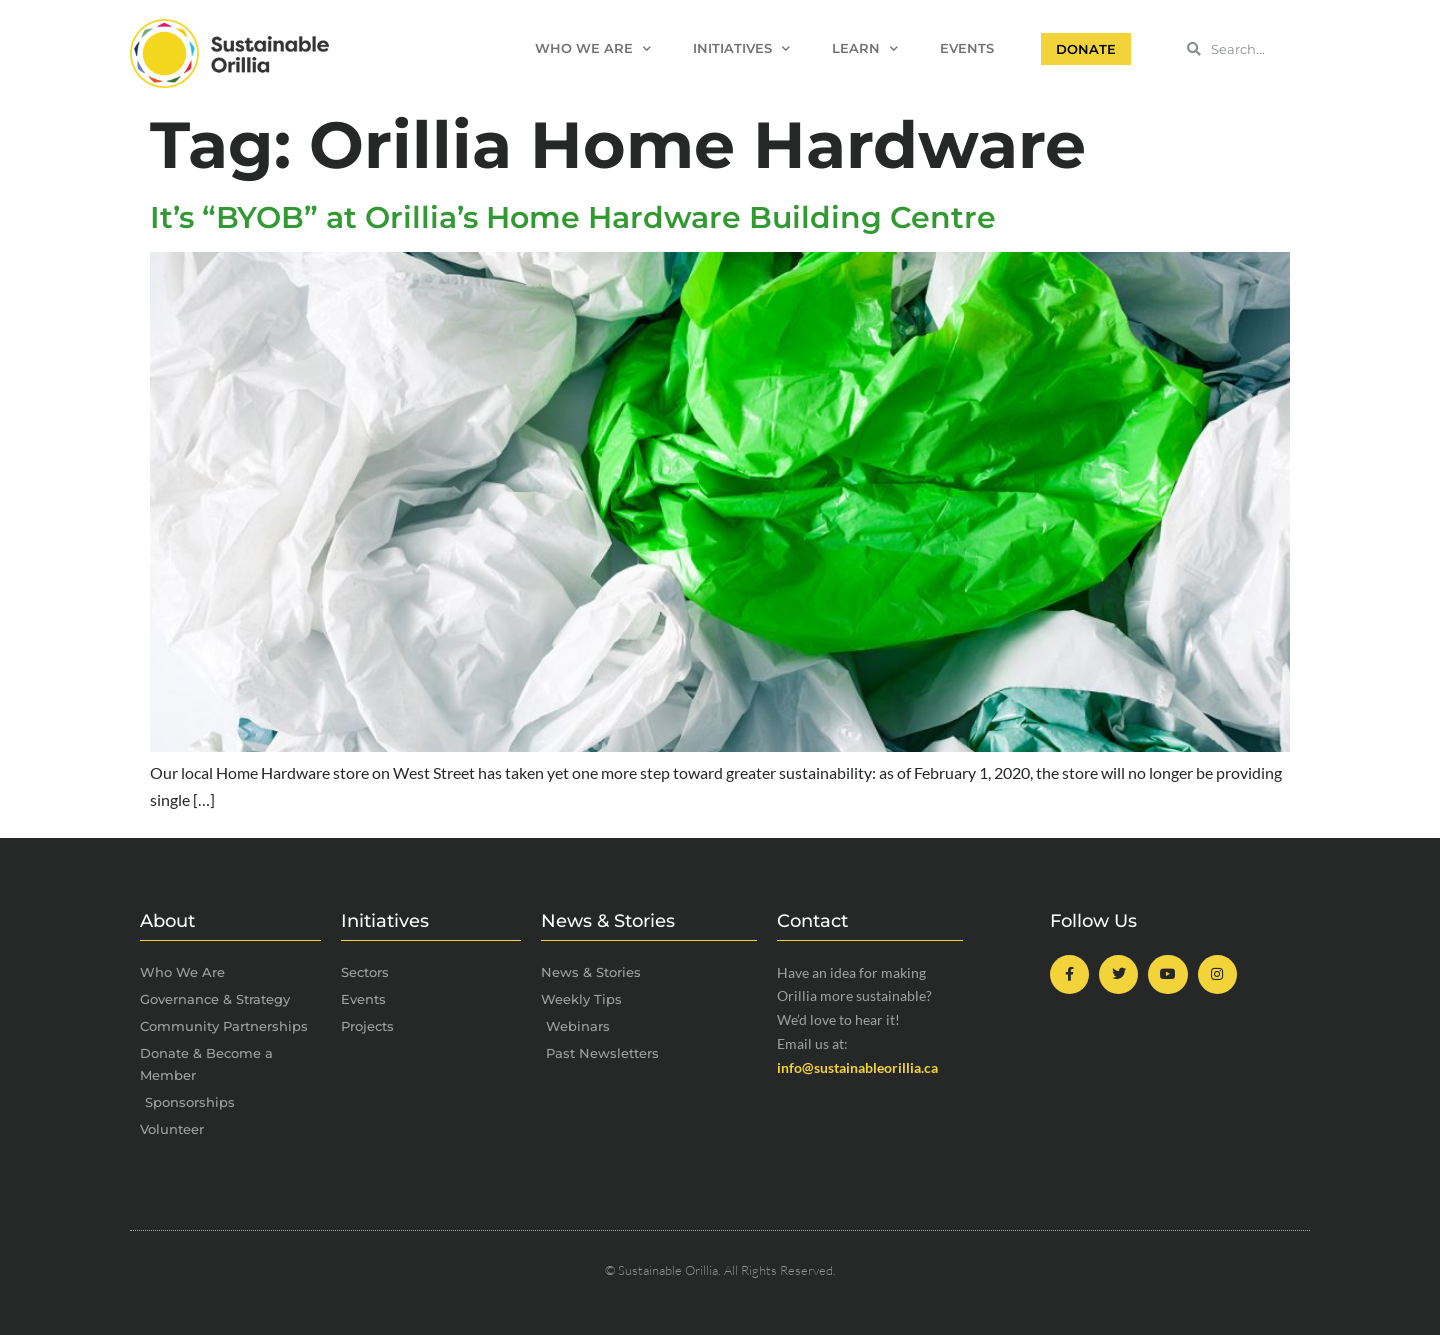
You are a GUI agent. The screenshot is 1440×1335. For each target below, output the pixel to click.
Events (967, 48)
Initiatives (741, 49)
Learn (865, 49)
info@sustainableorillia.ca (857, 1067)
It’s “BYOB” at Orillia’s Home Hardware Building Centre (573, 217)
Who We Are (593, 49)
